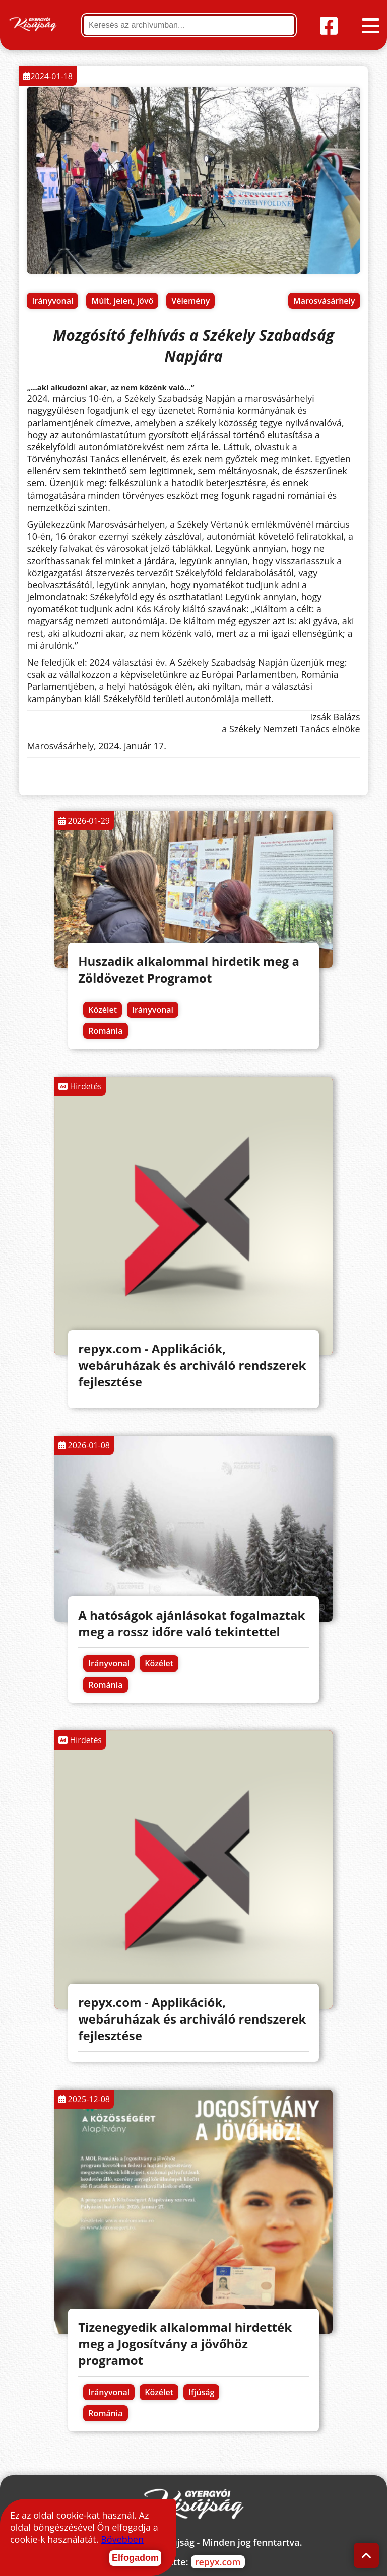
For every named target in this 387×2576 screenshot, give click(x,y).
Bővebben (122, 2539)
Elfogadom (135, 2558)
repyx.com (218, 2562)
